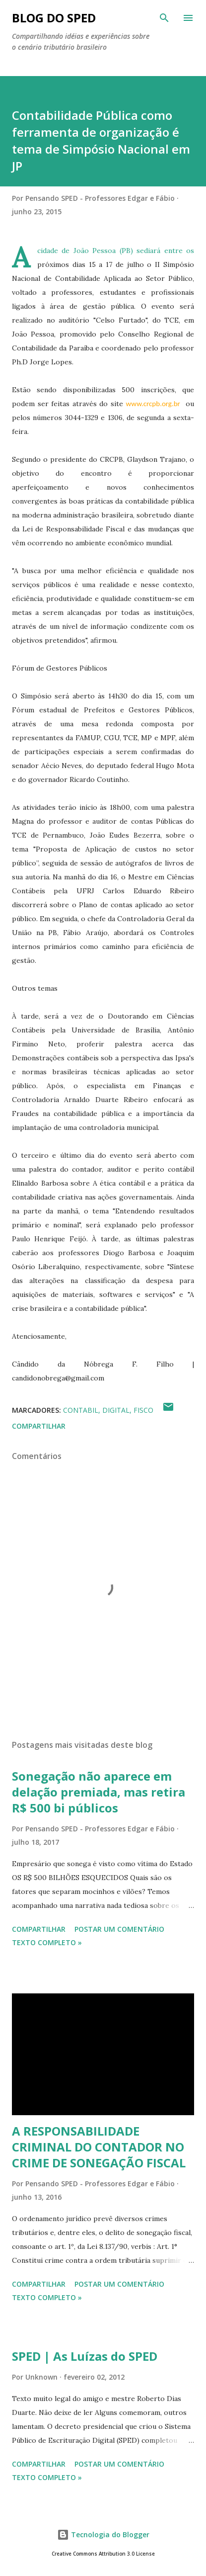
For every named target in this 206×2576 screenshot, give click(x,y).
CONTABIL (80, 1410)
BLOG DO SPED (54, 17)
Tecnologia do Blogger (103, 2534)
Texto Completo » (47, 1942)
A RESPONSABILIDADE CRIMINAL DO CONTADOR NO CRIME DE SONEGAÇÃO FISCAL (99, 2147)
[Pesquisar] (164, 18)
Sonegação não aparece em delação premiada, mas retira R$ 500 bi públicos (98, 1792)
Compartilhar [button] (39, 1426)
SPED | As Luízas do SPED (84, 2356)
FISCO (143, 1410)
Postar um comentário (119, 1929)
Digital (116, 1410)
